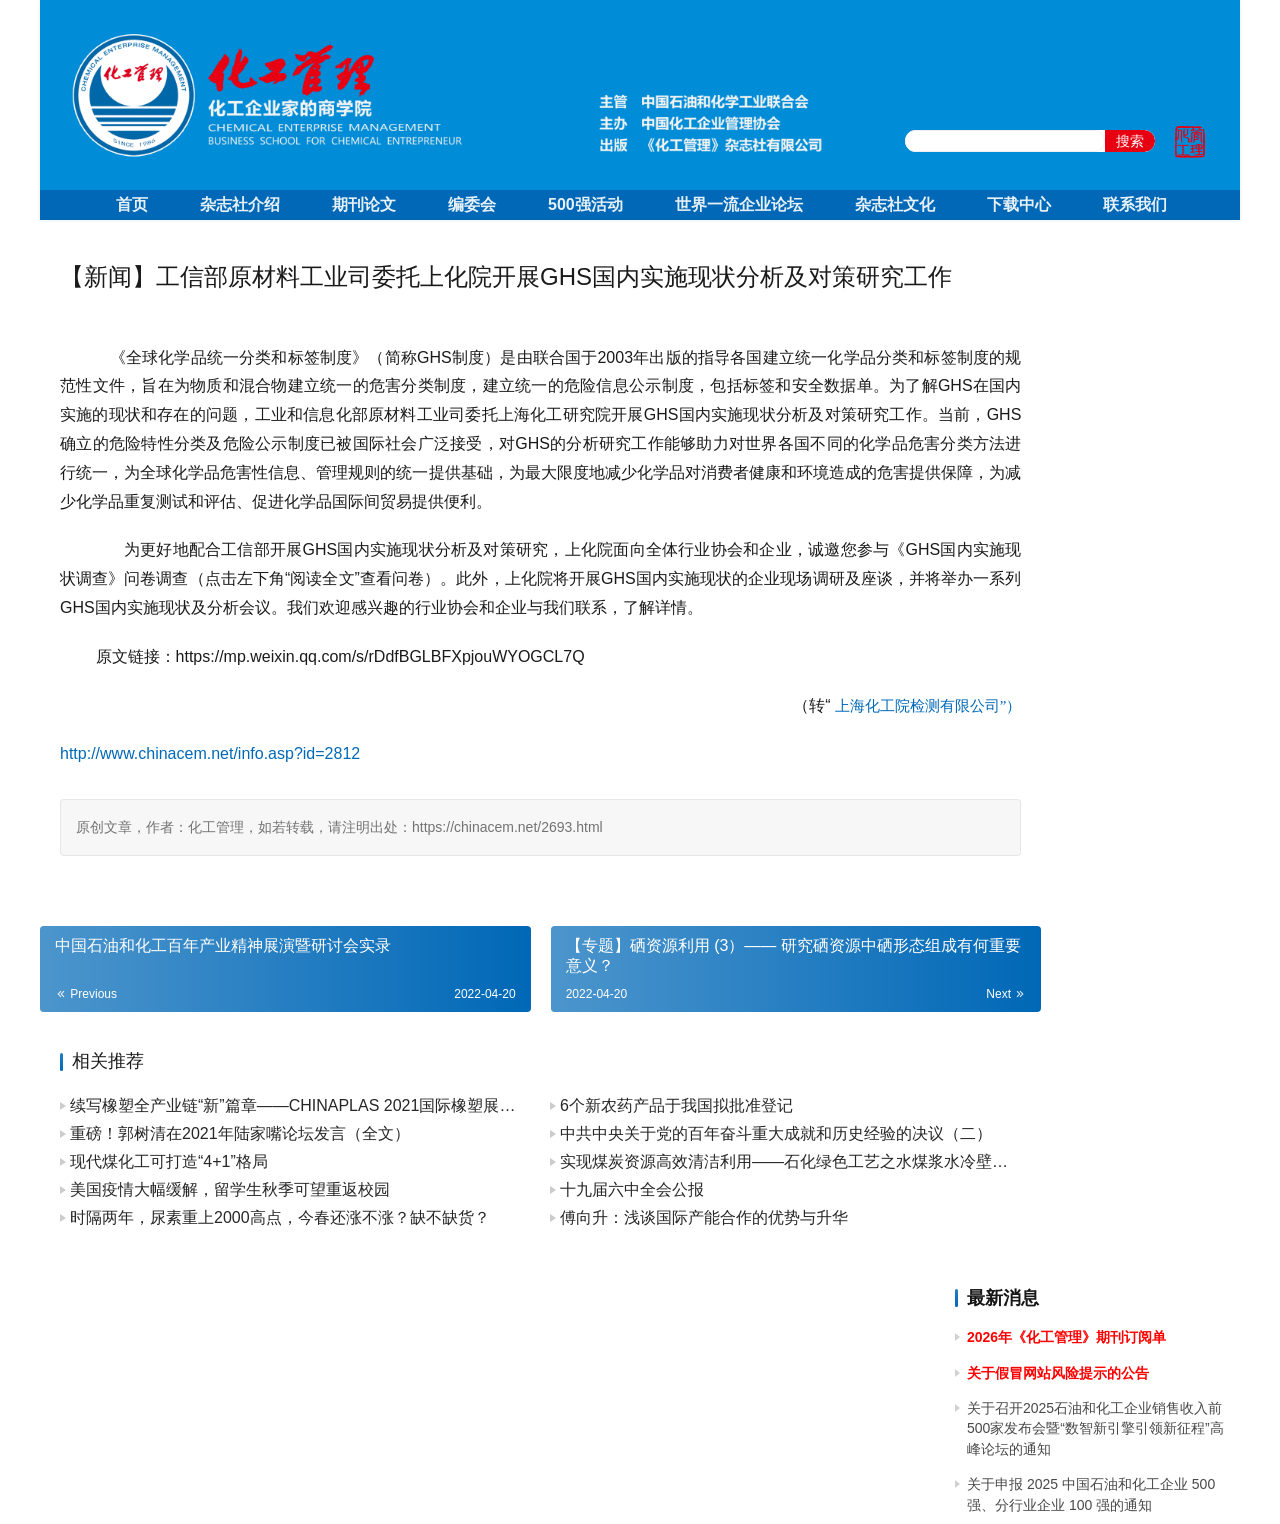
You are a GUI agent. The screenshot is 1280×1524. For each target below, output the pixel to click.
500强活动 (585, 204)
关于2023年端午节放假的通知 (1059, 1173)
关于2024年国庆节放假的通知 (1059, 620)
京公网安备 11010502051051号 (722, 1483)
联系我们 (1135, 204)
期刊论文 (364, 204)
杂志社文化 (895, 204)
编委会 (472, 204)
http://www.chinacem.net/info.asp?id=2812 (210, 845)
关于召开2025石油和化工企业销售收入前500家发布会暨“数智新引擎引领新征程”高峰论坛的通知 (1095, 396)
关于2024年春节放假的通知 (1052, 970)
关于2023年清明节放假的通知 (1059, 1285)
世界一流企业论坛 (739, 204)
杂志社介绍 (240, 204)
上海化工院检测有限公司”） (786, 797)
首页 (132, 204)
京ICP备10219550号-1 (530, 1483)
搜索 (1130, 141)
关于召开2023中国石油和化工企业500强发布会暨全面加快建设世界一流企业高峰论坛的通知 (1093, 1117)
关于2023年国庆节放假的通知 (1059, 1006)
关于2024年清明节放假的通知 (1059, 802)
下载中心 (1019, 204)
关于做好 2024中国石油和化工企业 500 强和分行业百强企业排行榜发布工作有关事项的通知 (1093, 858)
